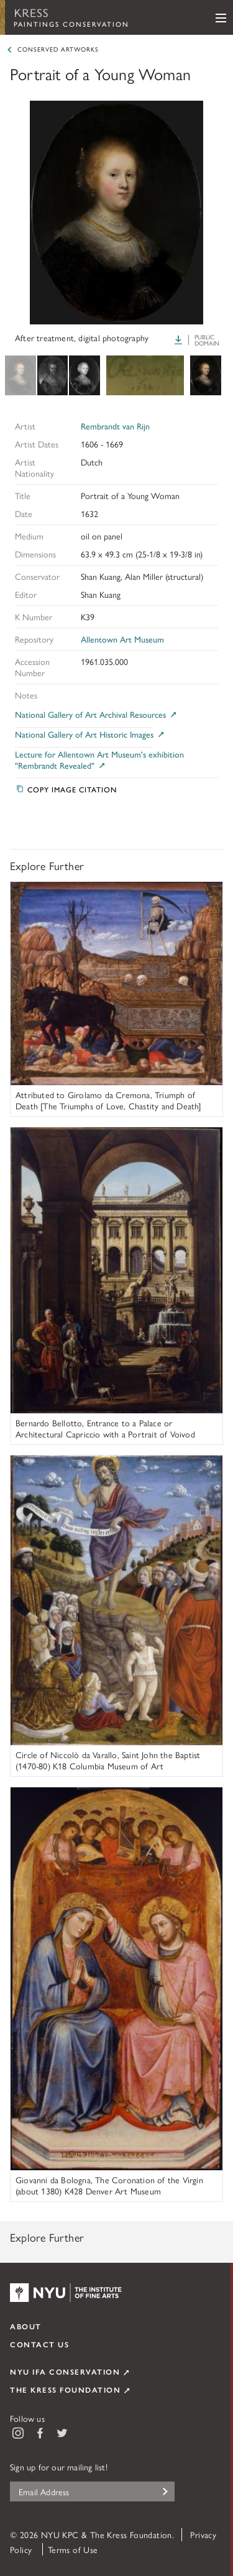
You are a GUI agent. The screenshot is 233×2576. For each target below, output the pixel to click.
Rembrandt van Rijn (115, 425)
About (26, 2326)
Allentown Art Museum (122, 639)
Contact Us (39, 2344)
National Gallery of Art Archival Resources (96, 714)
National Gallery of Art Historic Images (90, 734)
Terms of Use (73, 2549)
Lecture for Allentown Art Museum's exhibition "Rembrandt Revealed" (99, 759)
